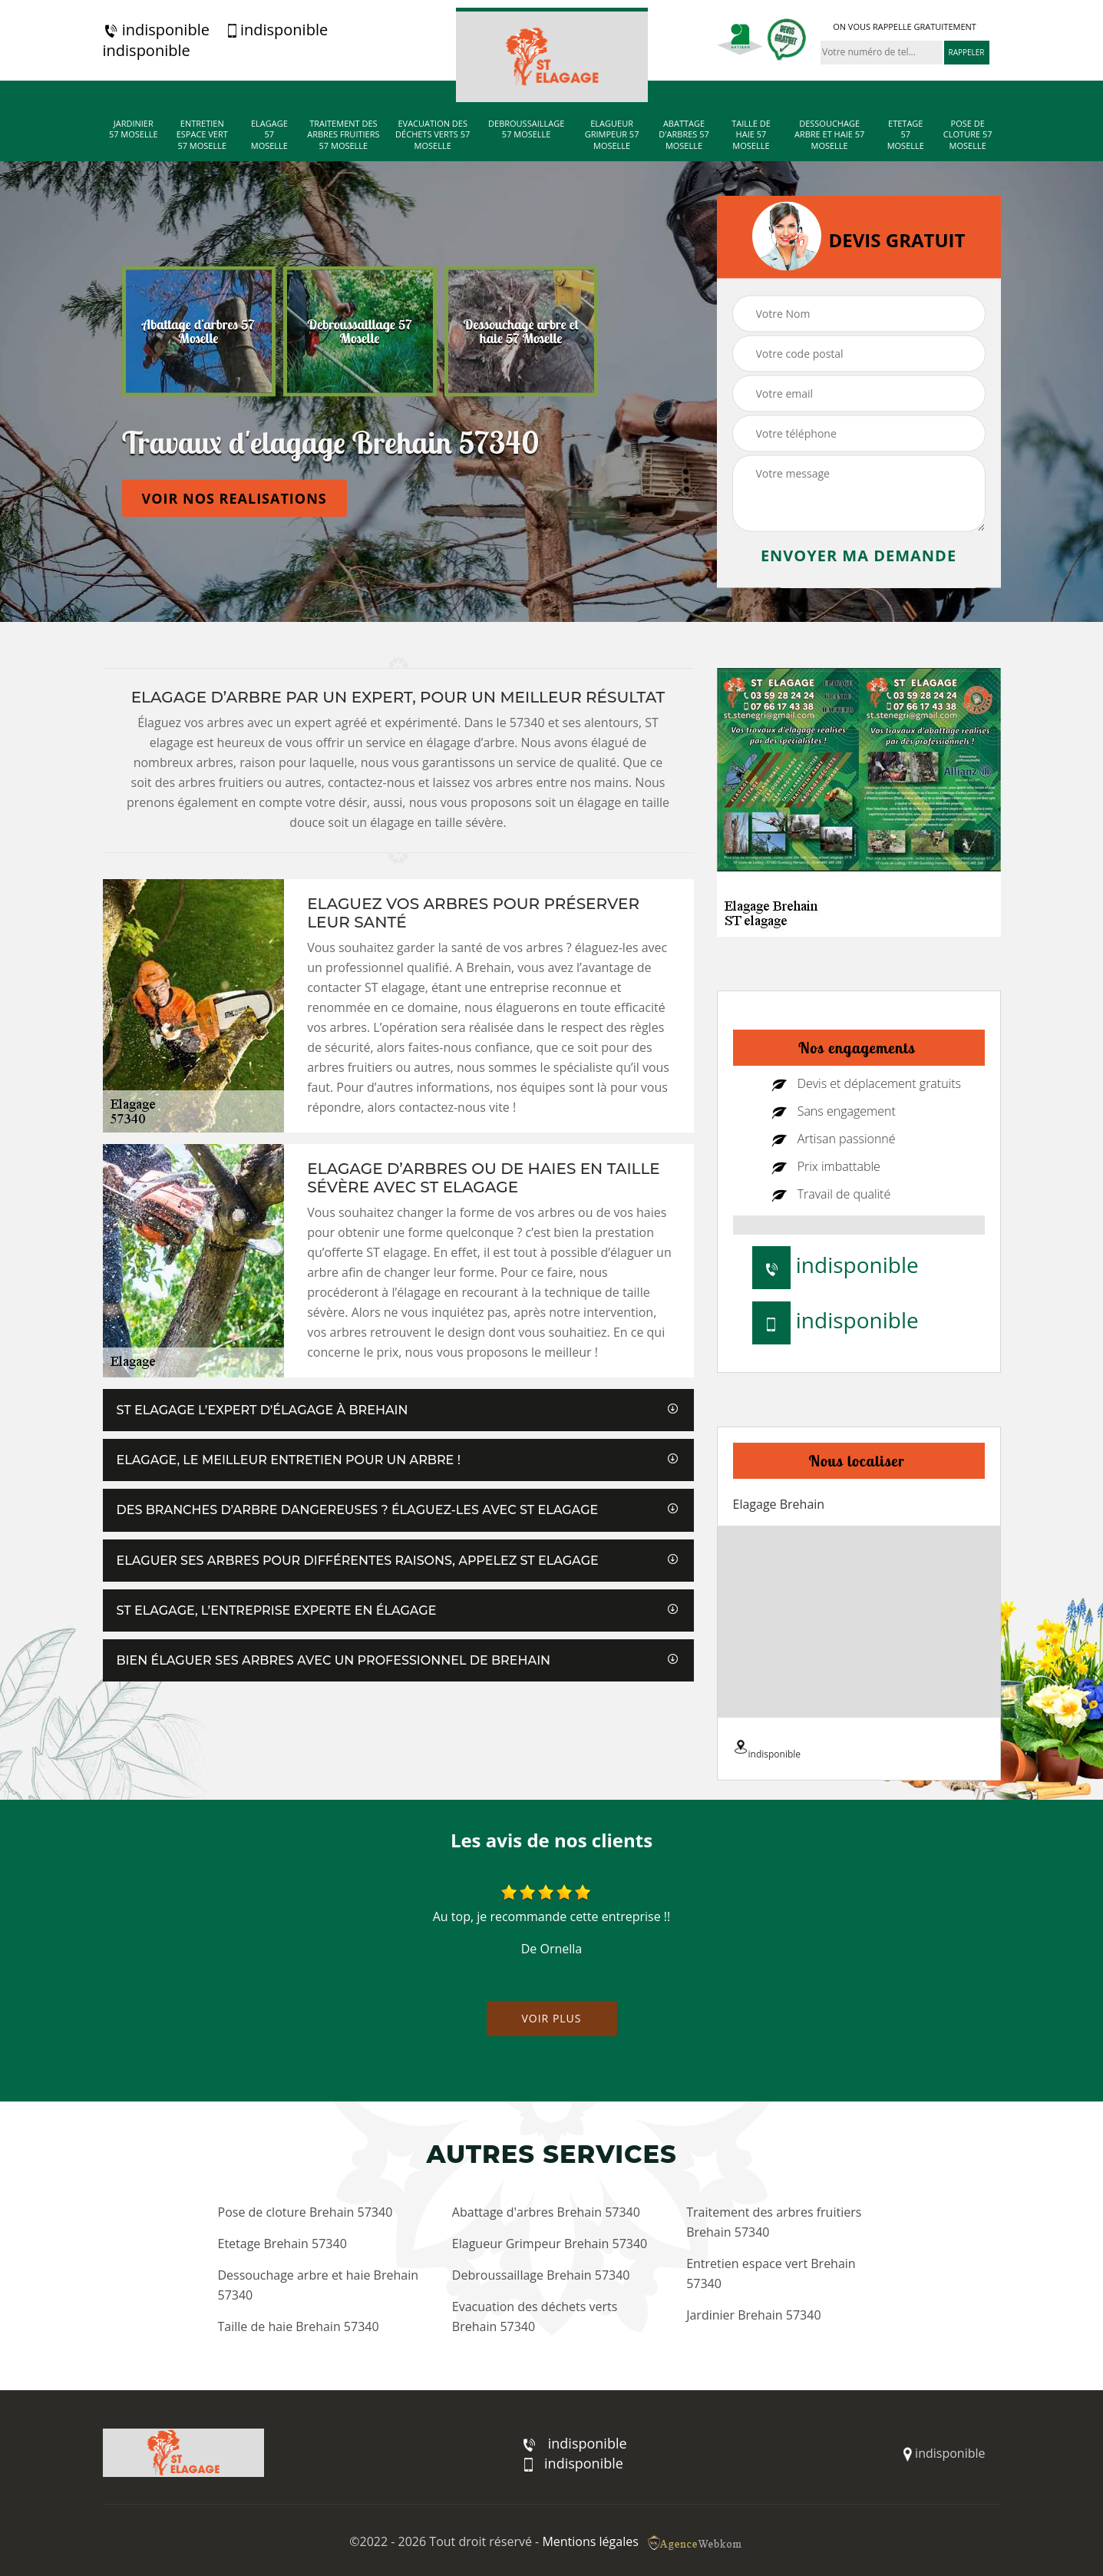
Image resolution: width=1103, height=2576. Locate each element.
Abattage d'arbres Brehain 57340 (546, 2212)
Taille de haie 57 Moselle (751, 134)
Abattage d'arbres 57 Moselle (684, 134)
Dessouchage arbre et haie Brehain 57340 (318, 2285)
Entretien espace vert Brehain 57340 (771, 2273)
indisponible (156, 30)
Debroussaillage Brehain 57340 (541, 2275)
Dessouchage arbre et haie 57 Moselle (829, 134)
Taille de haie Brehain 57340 (298, 2326)
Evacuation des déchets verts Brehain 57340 (535, 2316)
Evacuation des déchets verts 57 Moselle (432, 134)
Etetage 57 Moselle (905, 134)
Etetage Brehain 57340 (282, 2243)
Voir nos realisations (234, 498)
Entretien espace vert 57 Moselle (202, 134)
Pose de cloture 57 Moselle (967, 134)
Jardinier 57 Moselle (133, 129)
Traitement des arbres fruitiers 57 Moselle (343, 134)
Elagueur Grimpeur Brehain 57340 (549, 2243)
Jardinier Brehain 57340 (753, 2314)
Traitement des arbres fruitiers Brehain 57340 (773, 2222)
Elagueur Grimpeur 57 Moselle (612, 134)
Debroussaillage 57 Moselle (526, 129)
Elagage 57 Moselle (269, 134)
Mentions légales (590, 2541)
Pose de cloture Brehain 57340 (305, 2212)
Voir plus (551, 2018)
